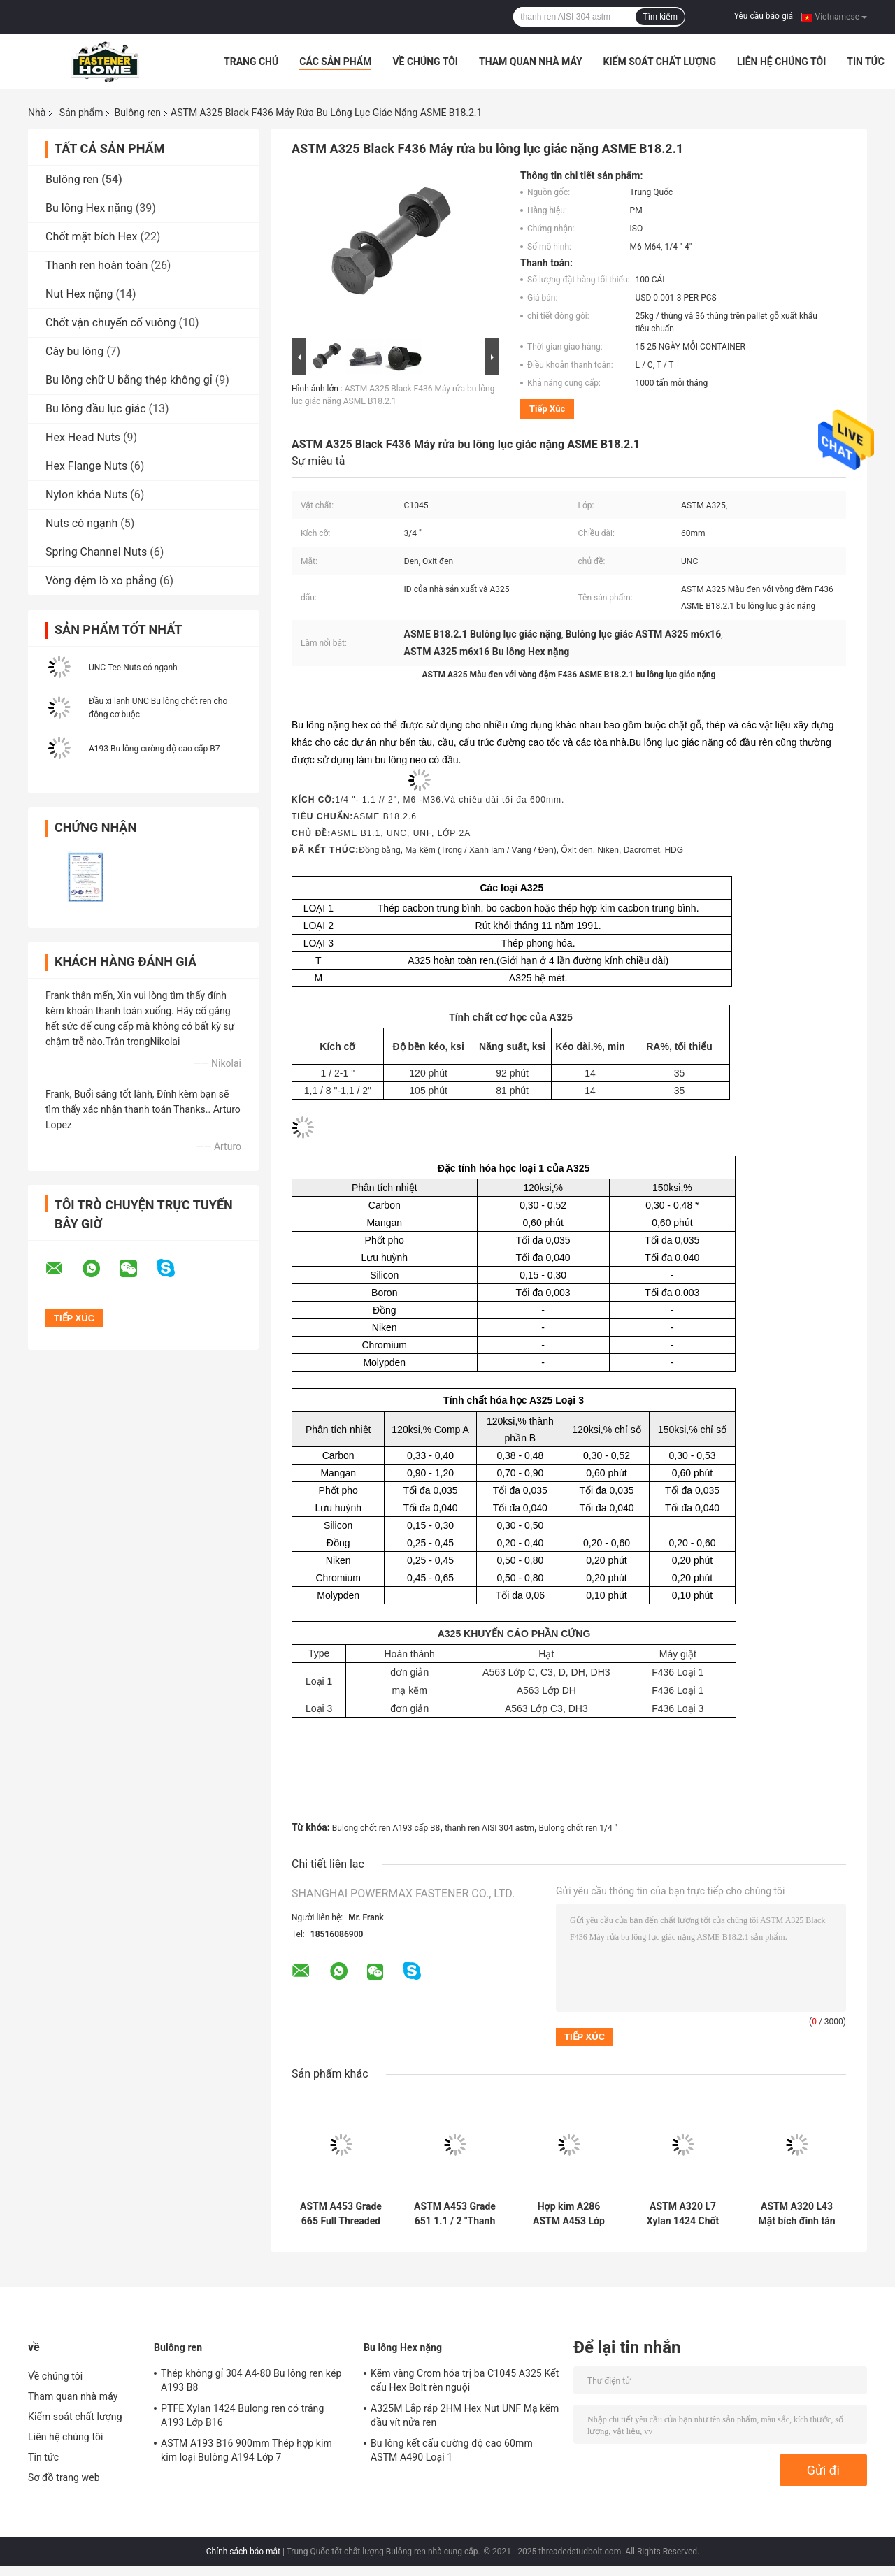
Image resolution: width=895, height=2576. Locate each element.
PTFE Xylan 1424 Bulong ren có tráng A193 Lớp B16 (242, 2415)
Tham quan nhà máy (530, 61)
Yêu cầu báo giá (763, 16)
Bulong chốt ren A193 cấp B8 (386, 1828)
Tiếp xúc (547, 408)
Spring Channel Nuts (96, 552)
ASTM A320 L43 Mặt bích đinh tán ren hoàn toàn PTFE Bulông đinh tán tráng (796, 2214)
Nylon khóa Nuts (86, 494)
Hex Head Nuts (82, 437)
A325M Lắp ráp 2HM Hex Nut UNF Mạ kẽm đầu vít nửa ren (465, 2415)
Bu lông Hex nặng (89, 208)
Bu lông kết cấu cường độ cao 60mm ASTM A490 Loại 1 (452, 2450)
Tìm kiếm (660, 17)
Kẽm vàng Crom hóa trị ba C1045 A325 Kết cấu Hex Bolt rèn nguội (465, 2380)
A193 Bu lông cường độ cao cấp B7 (154, 749)
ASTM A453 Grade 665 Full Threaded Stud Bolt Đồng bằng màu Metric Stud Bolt (341, 2214)
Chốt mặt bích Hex (91, 236)
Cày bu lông (74, 351)
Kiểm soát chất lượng (659, 61)
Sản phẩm (81, 112)
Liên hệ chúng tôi (781, 61)
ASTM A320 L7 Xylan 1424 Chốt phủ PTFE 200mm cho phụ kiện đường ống (682, 2214)
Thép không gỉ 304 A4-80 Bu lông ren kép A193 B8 (251, 2380)
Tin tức (866, 61)
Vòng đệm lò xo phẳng (101, 580)
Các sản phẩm (335, 61)
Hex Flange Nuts (86, 466)
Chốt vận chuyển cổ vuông (110, 322)
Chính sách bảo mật (243, 2551)
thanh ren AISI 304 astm (489, 1828)
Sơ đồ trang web (64, 2477)
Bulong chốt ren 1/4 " (577, 1828)
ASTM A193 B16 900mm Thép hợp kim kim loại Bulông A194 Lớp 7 (246, 2450)
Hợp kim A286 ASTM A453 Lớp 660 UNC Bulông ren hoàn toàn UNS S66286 (569, 2214)
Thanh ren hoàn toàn (96, 265)
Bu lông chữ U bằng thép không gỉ (129, 380)
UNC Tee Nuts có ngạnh (133, 667)
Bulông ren (137, 112)
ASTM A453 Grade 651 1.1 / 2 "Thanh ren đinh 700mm (455, 2214)
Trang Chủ (251, 61)
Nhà (36, 112)
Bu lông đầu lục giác (95, 408)
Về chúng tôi (425, 61)
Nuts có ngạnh (81, 523)
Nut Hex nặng (79, 294)
